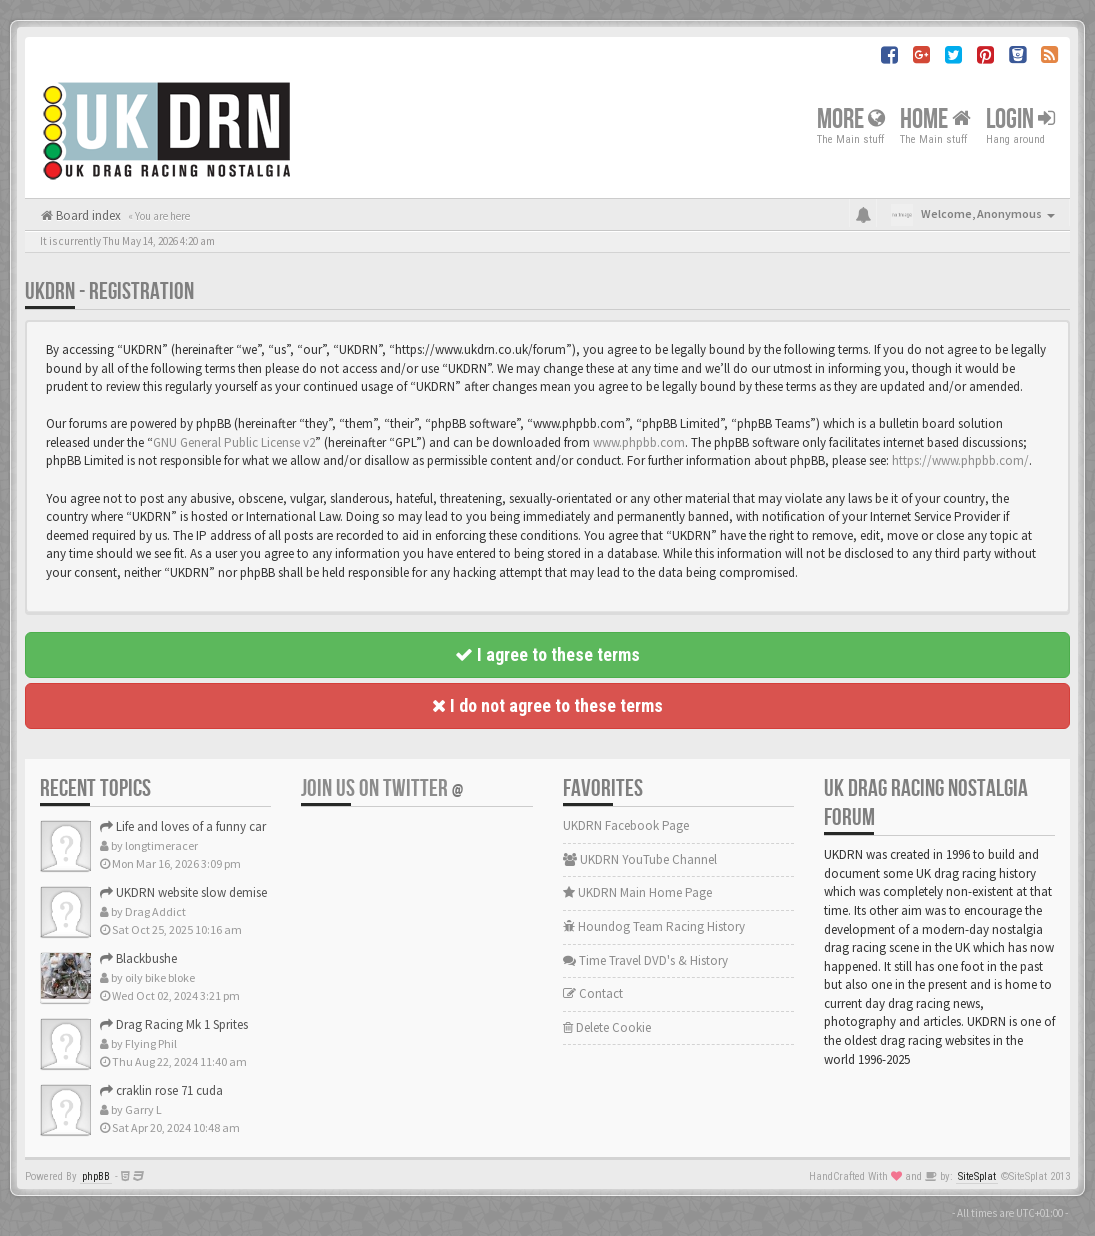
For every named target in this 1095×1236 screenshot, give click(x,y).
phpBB (96, 1176)
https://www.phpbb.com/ (960, 460)
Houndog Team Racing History (654, 926)
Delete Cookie (607, 1027)
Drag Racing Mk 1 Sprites (174, 1024)
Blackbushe (138, 958)
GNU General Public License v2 (234, 442)
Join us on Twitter (382, 788)
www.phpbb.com (639, 442)
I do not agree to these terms (547, 705)
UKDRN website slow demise (183, 892)
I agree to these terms (547, 654)
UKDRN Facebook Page (626, 825)
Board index (87, 215)
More (851, 118)
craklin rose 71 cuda (161, 1090)
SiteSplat (977, 1176)
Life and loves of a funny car (183, 826)
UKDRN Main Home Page (637, 892)
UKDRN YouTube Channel (640, 859)
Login (1020, 118)
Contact (593, 993)
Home (935, 118)
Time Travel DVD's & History (645, 960)
